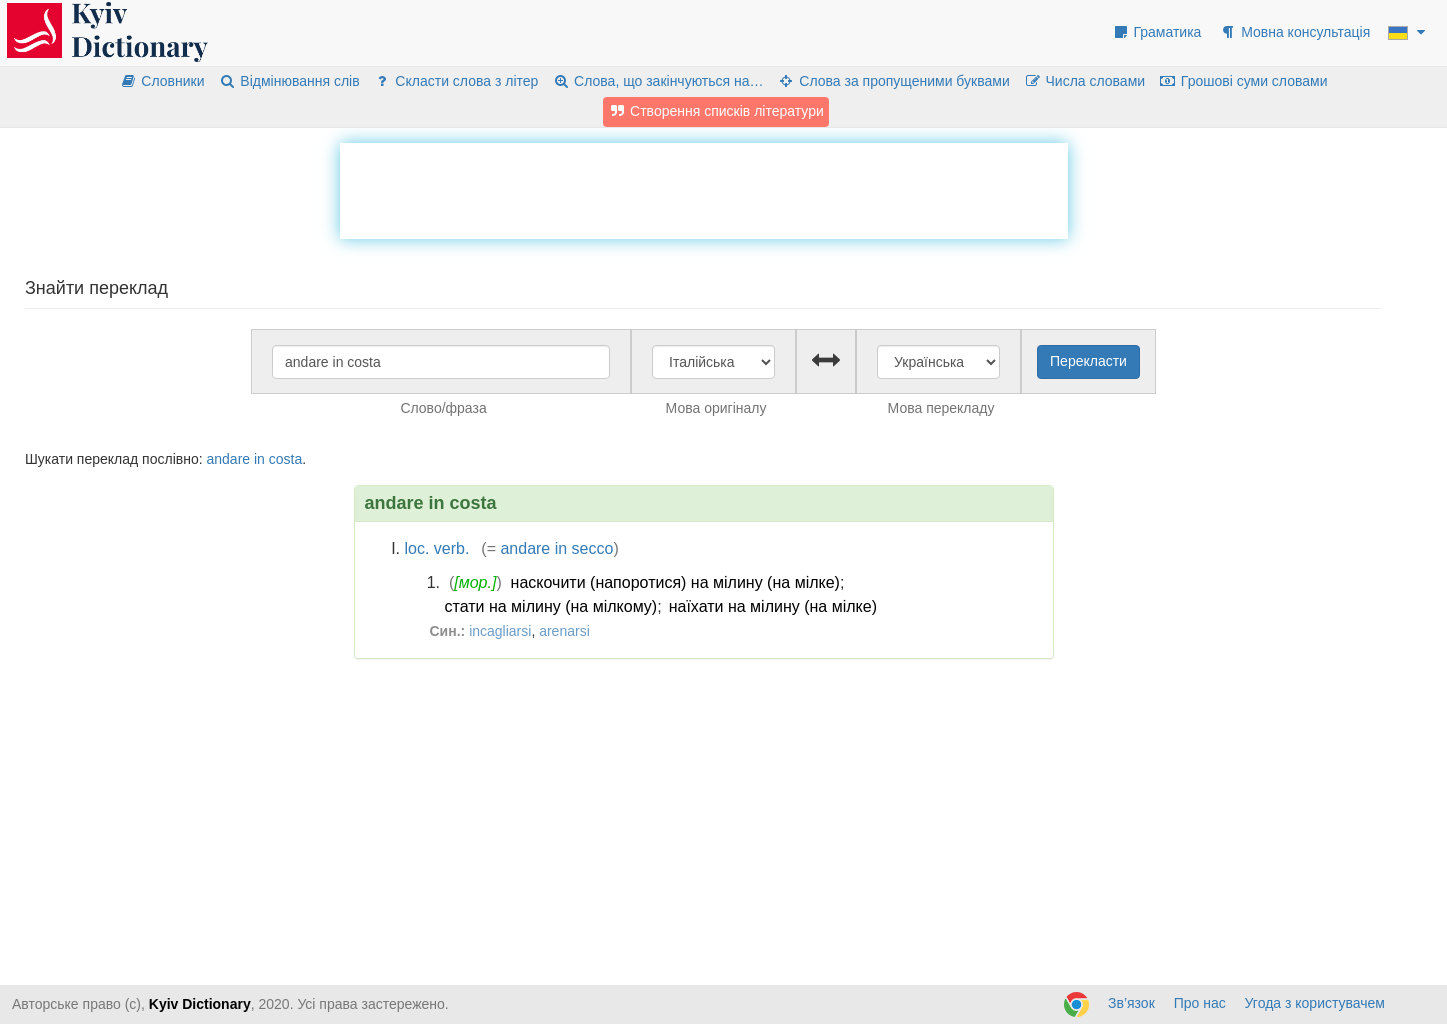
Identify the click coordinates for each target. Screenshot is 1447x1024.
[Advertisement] (704, 188)
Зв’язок (1131, 1003)
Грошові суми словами (1243, 81)
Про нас (1200, 1003)
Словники (162, 81)
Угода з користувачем (1315, 1003)
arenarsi (564, 631)
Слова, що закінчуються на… (657, 81)
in (259, 459)
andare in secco (556, 548)
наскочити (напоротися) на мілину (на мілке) (675, 582)
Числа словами (1085, 81)
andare (228, 459)
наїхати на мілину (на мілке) (773, 606)
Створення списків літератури (716, 111)
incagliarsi (500, 631)
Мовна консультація (1294, 32)
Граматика (1157, 32)
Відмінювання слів (288, 81)
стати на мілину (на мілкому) (551, 606)
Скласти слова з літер (456, 81)
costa (285, 459)
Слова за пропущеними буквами (893, 81)
